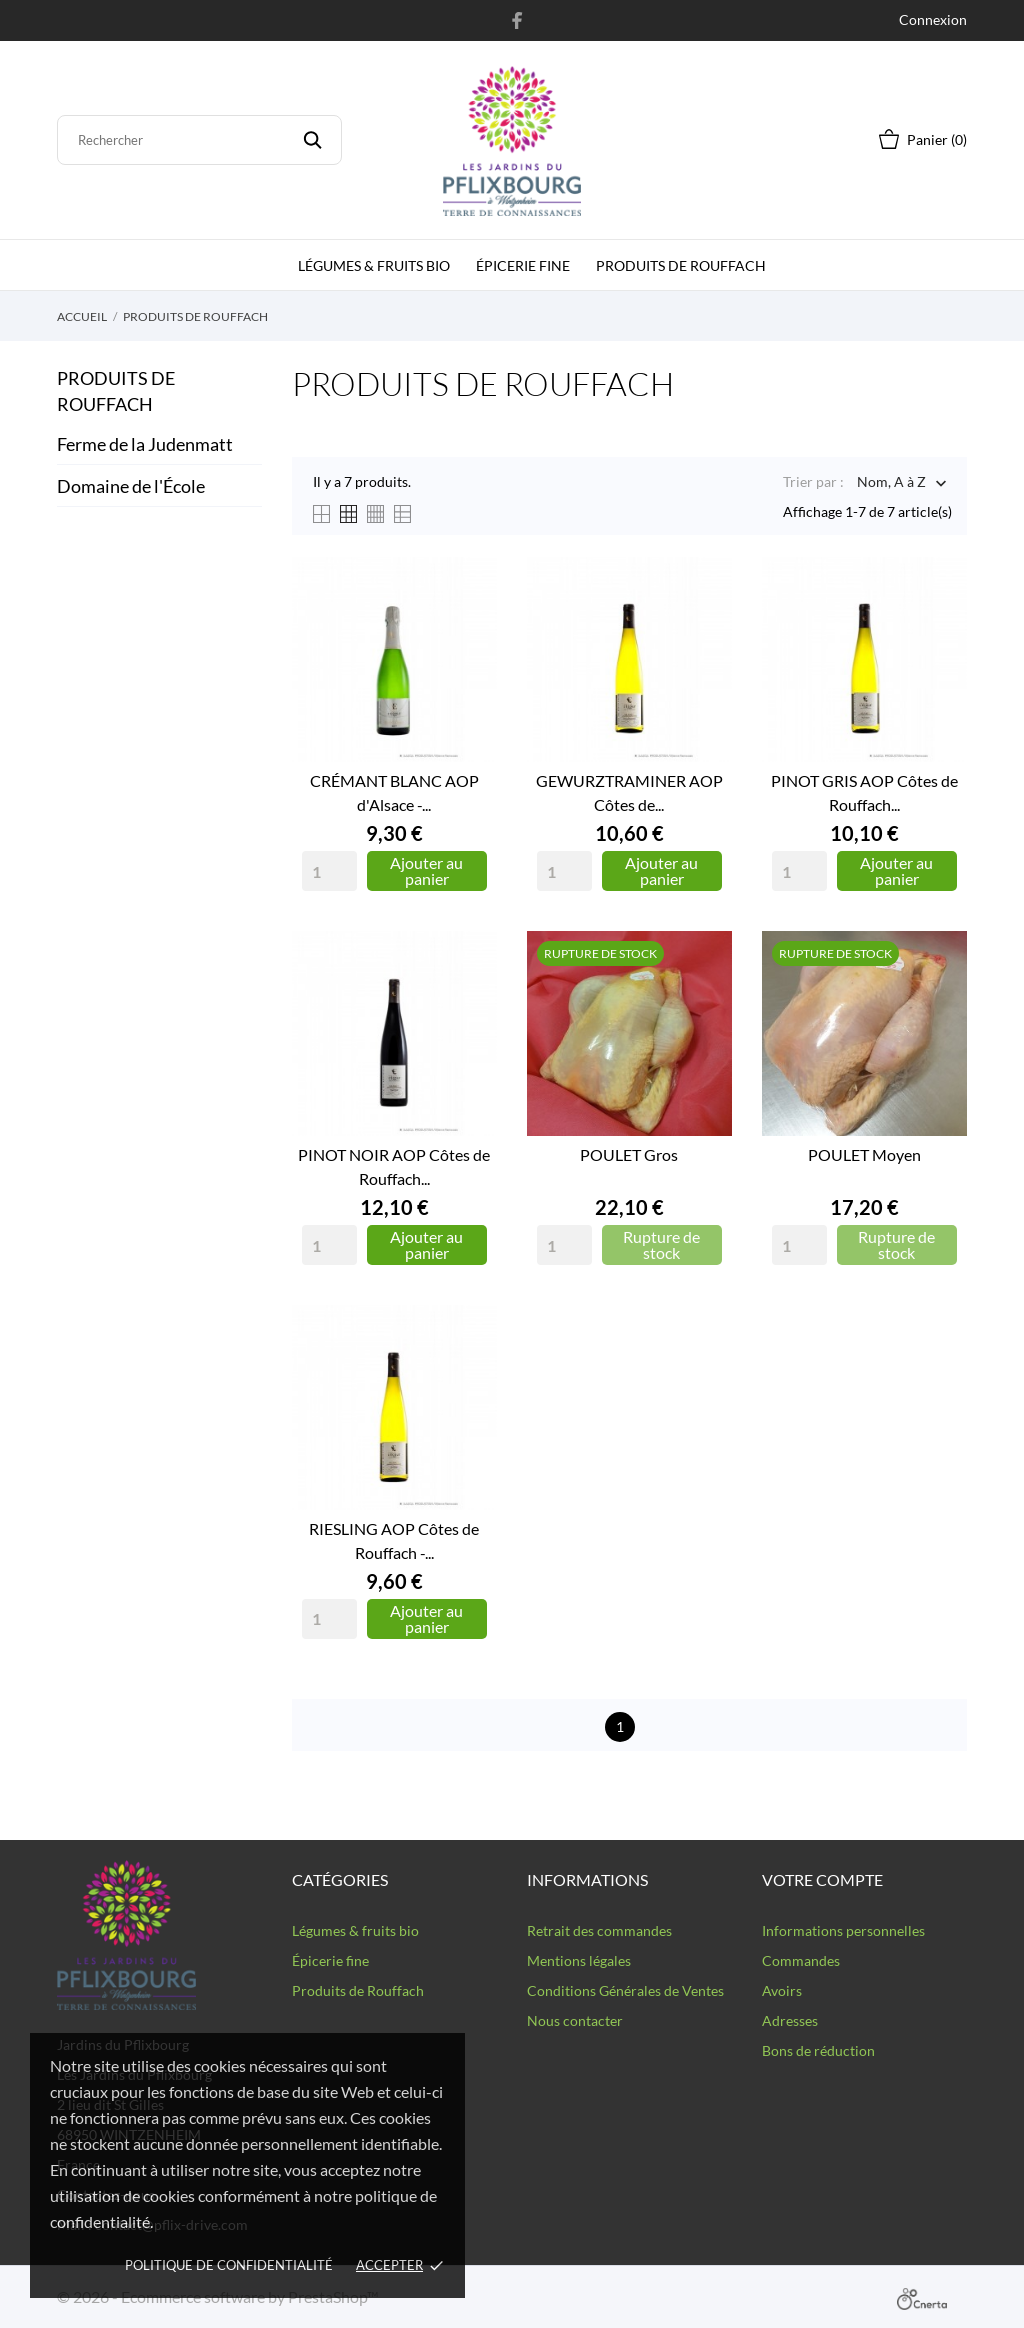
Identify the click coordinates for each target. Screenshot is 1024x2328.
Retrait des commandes (599, 1930)
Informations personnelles (843, 1930)
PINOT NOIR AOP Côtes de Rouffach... (394, 1166)
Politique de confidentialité (229, 2265)
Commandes (801, 1960)
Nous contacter (575, 2020)
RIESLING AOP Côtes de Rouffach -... (394, 1540)
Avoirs (782, 1990)
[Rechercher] (199, 140)
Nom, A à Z (891, 483)
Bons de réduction (818, 2050)
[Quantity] (329, 871)
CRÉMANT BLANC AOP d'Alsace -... (394, 792)
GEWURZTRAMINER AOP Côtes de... (629, 792)
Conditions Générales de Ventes (625, 1990)
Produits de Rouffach (681, 265)
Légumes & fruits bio (374, 265)
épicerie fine (523, 265)
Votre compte (822, 1879)
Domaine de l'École (131, 486)
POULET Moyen (864, 1154)
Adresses (790, 2020)
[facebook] (517, 20)
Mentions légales (579, 1960)
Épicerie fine (330, 1960)
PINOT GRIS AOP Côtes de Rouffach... (864, 792)
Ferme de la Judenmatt (145, 444)
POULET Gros (629, 1154)
